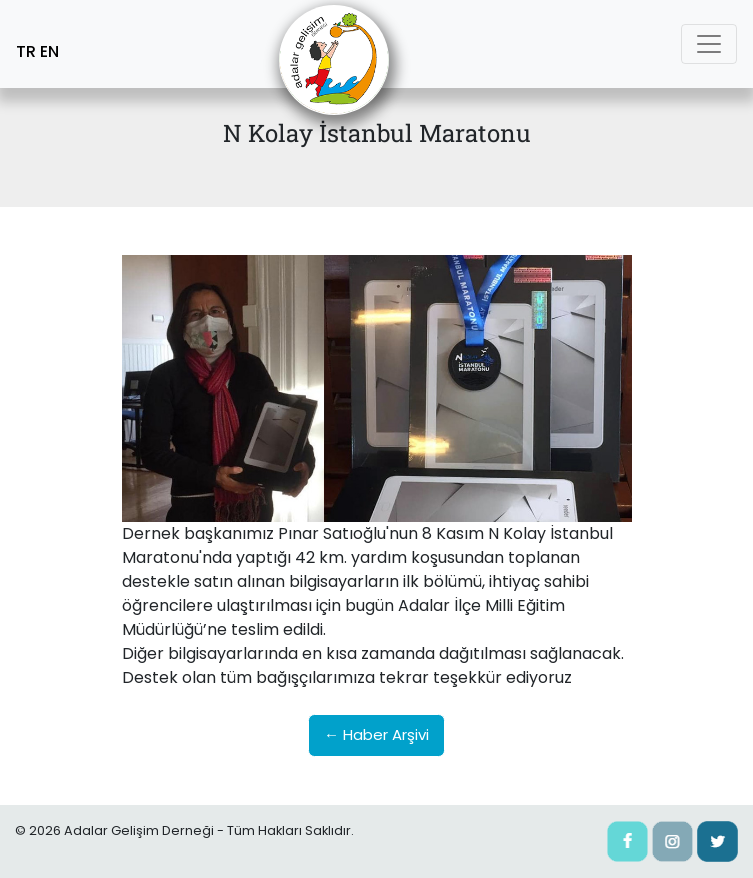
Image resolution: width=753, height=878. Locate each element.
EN (49, 51)
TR (26, 51)
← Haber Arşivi (376, 734)
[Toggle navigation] (709, 44)
